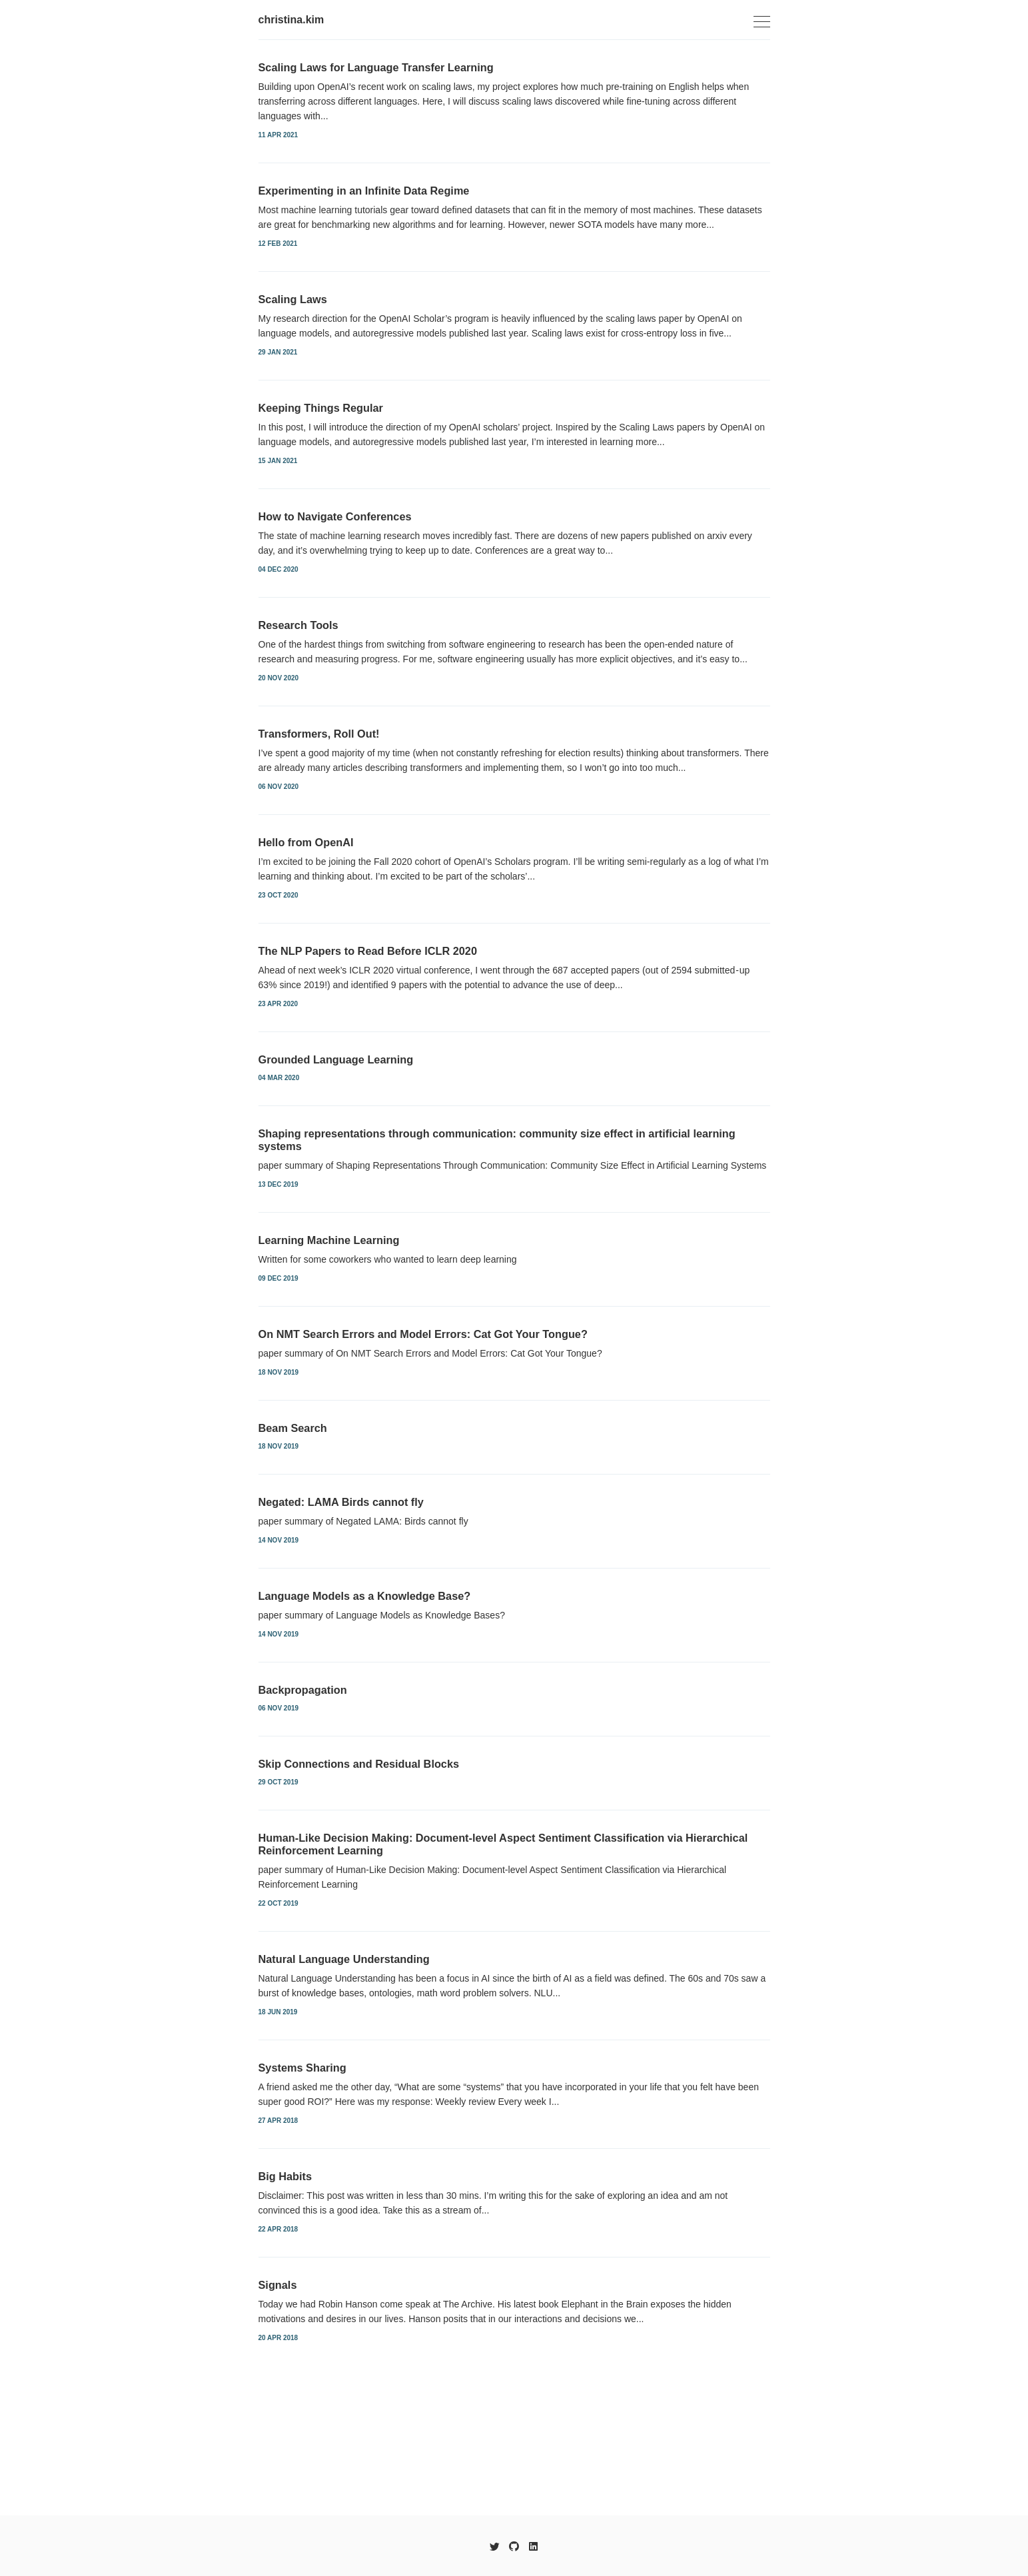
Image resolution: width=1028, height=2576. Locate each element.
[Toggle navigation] (762, 22)
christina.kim (291, 19)
